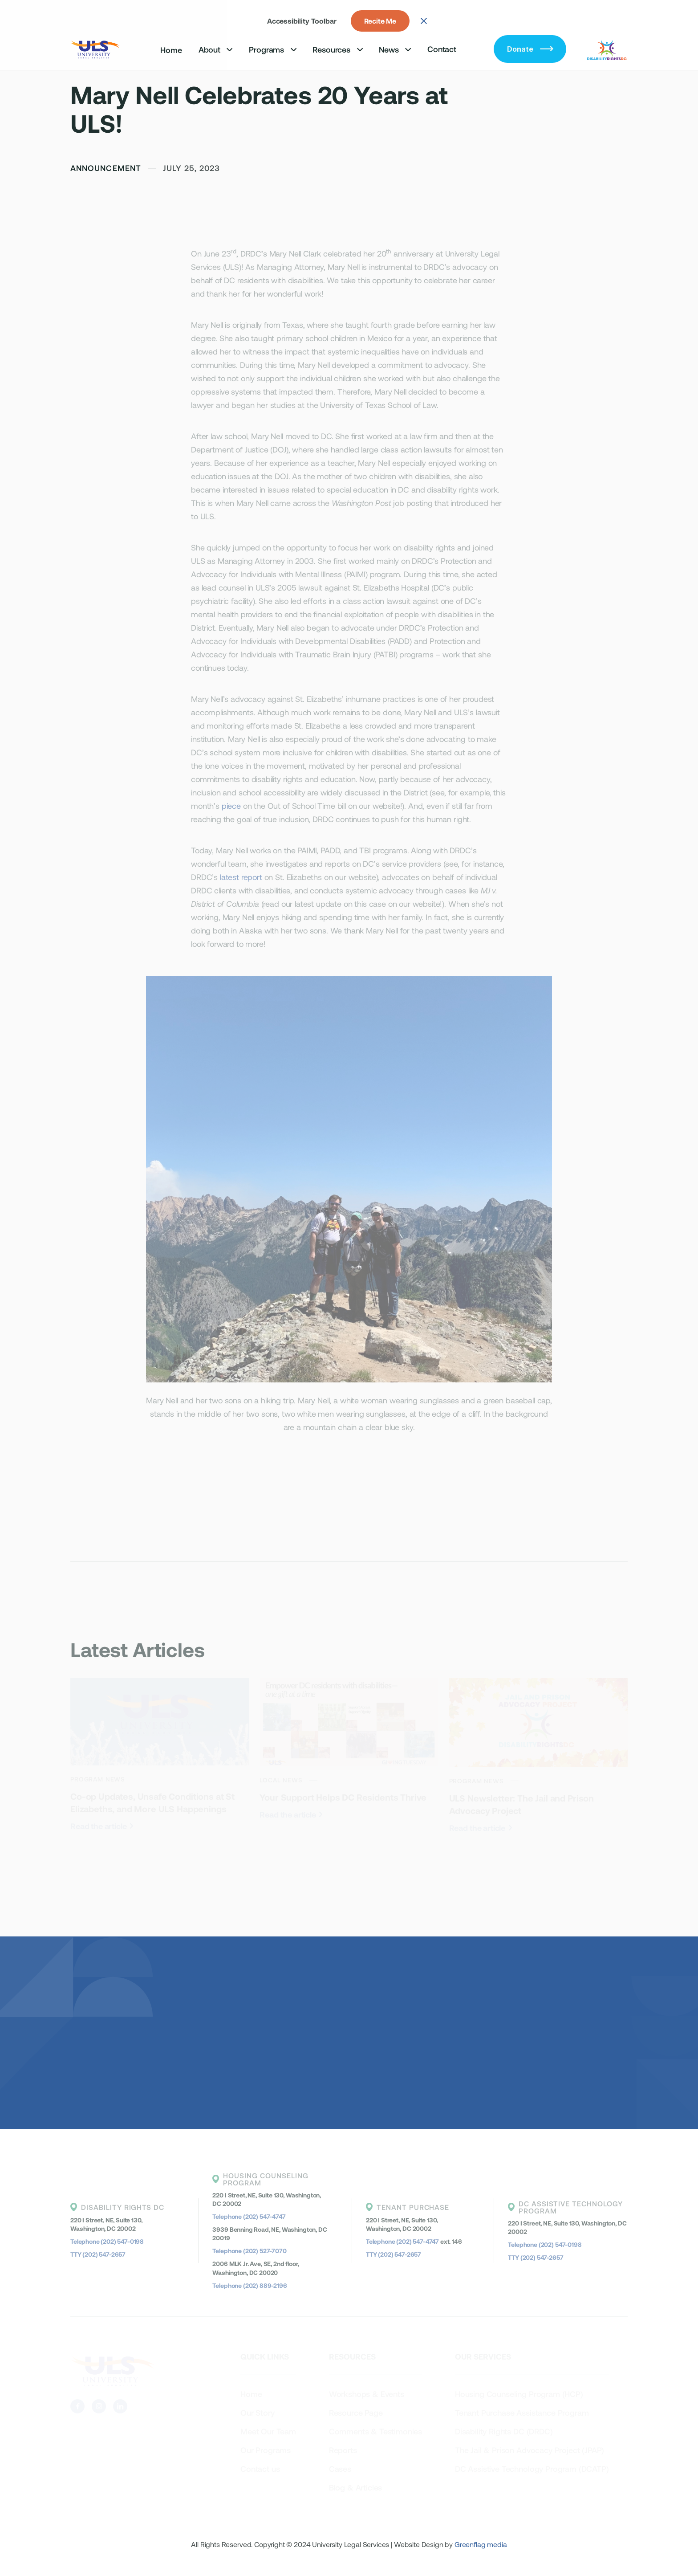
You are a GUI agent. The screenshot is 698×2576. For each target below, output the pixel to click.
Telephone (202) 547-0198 (107, 2241)
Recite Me (380, 20)
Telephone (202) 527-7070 (249, 2250)
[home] (96, 49)
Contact (441, 49)
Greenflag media (481, 2544)
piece (231, 806)
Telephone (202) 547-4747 (248, 2216)
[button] (216, 49)
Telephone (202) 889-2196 (249, 2285)
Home (171, 50)
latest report (241, 877)
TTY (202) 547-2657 (98, 2254)
